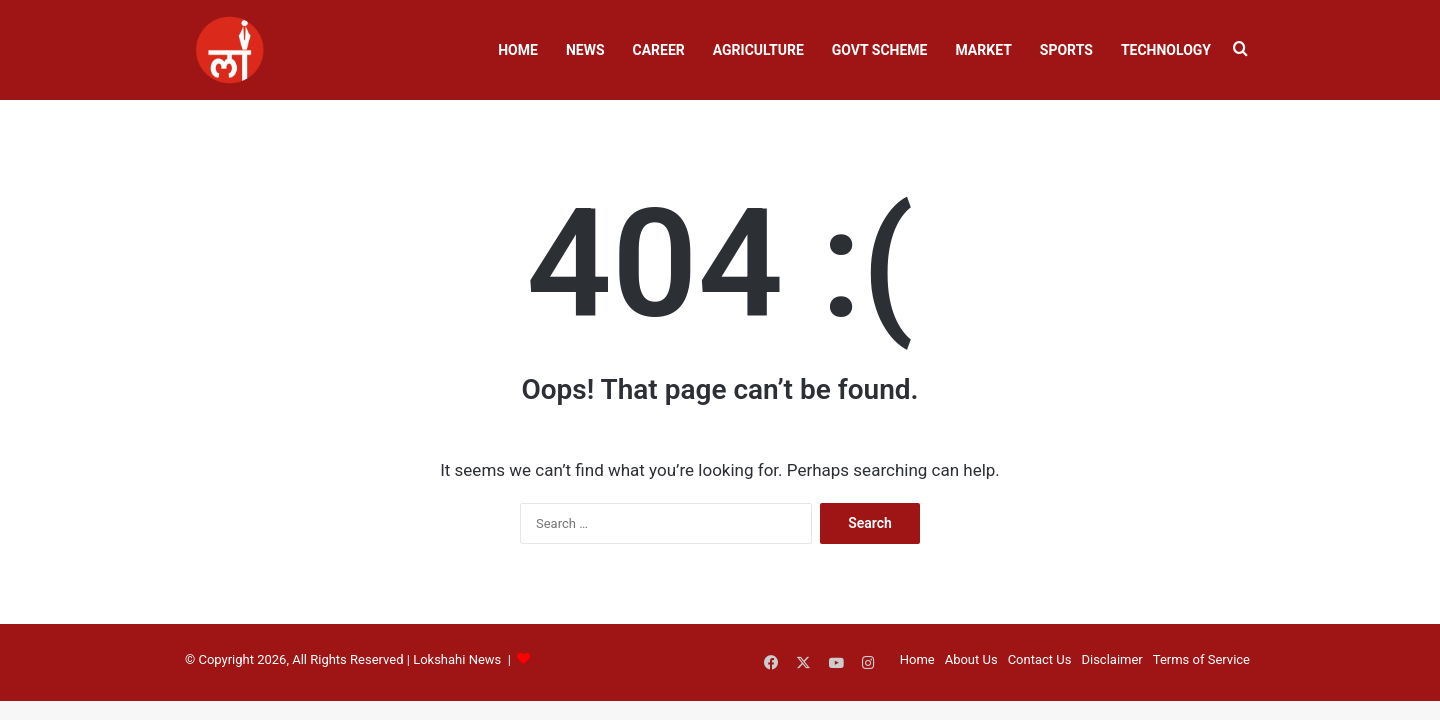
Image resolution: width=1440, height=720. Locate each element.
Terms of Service (1201, 659)
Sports (1066, 50)
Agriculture (758, 50)
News (585, 50)
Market (983, 50)
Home (518, 50)
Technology (1166, 50)
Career (659, 50)
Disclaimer (1111, 659)
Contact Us (1040, 659)
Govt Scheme (880, 50)
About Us (971, 659)
